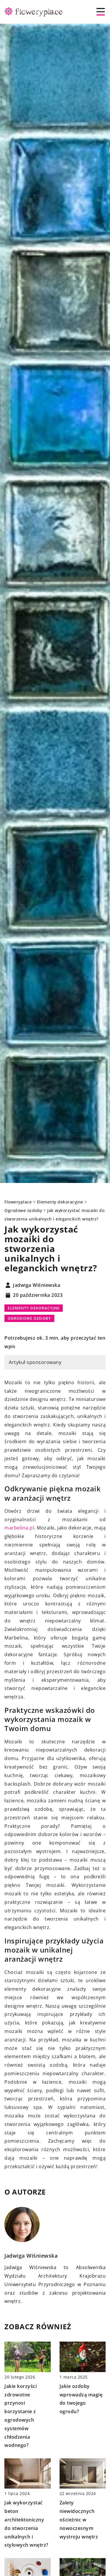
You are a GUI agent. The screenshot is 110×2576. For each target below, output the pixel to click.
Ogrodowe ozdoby (29, 1318)
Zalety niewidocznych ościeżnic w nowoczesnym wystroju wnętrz (79, 2519)
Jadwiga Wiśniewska (36, 1285)
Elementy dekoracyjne (34, 1308)
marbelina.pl (19, 1527)
